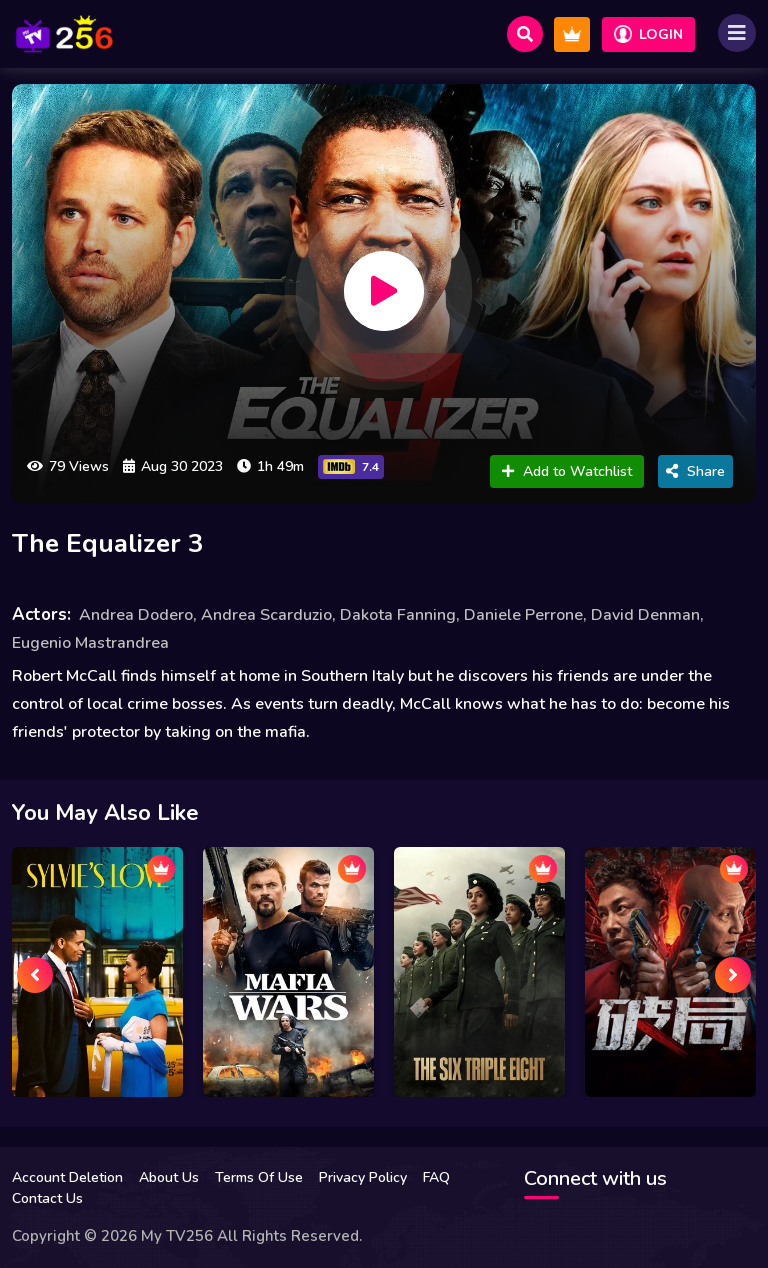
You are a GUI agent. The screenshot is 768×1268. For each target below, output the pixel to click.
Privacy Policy (363, 1177)
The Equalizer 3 (108, 543)
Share (695, 471)
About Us (169, 1177)
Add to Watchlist (567, 471)
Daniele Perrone (523, 615)
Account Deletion (67, 1177)
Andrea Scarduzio (266, 615)
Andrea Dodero (136, 615)
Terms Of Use (259, 1177)
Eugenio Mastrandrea (90, 643)
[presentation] (35, 975)
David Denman (645, 615)
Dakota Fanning (398, 615)
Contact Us (47, 1198)
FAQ (436, 1177)
